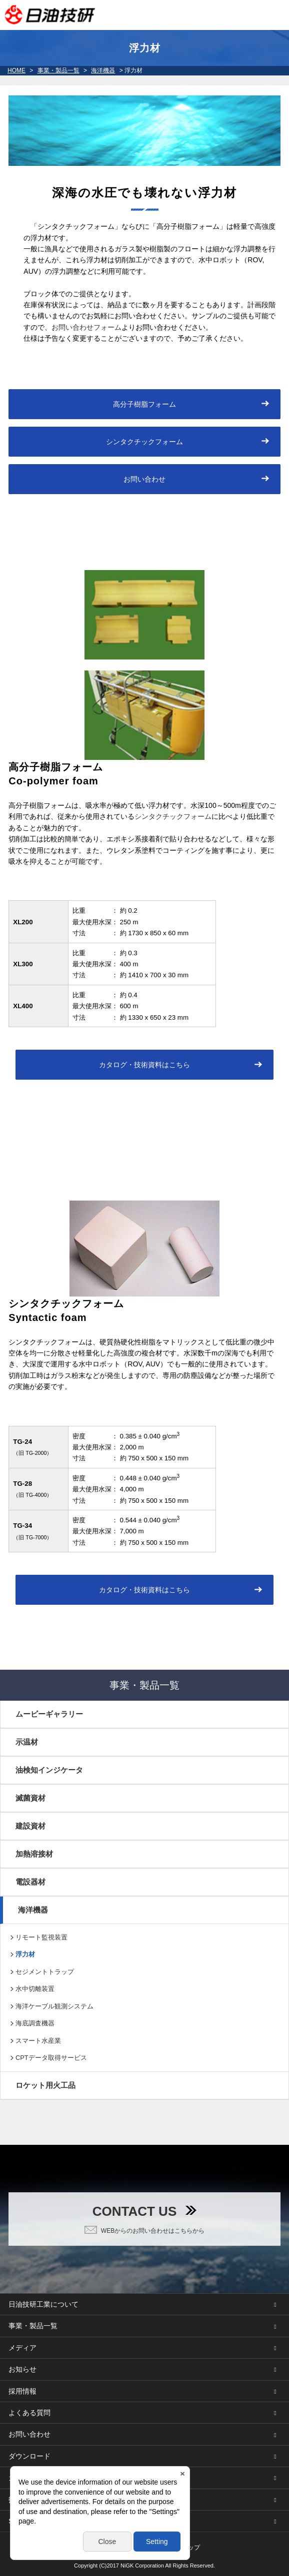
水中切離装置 (35, 1988)
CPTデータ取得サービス (51, 2057)
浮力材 (25, 1954)
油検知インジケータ (49, 1770)
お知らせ (22, 2369)
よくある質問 (29, 2413)
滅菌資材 (31, 1798)
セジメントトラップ (45, 1971)
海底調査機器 (35, 2023)
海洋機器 (103, 70)
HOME (17, 70)
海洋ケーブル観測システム (55, 2006)
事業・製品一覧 (59, 70)
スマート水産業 (38, 2040)
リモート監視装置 (42, 1937)
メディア (22, 2348)
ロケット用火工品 (46, 2085)
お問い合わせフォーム (87, 327)
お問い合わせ (145, 479)
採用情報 (22, 2391)
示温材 (27, 1742)
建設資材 (31, 1826)
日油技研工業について (43, 2304)
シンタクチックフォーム (144, 442)
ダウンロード (29, 2456)
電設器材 (31, 1882)
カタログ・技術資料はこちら (144, 1065)
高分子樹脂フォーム (144, 404)
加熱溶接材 (34, 1854)
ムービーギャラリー (49, 1714)
